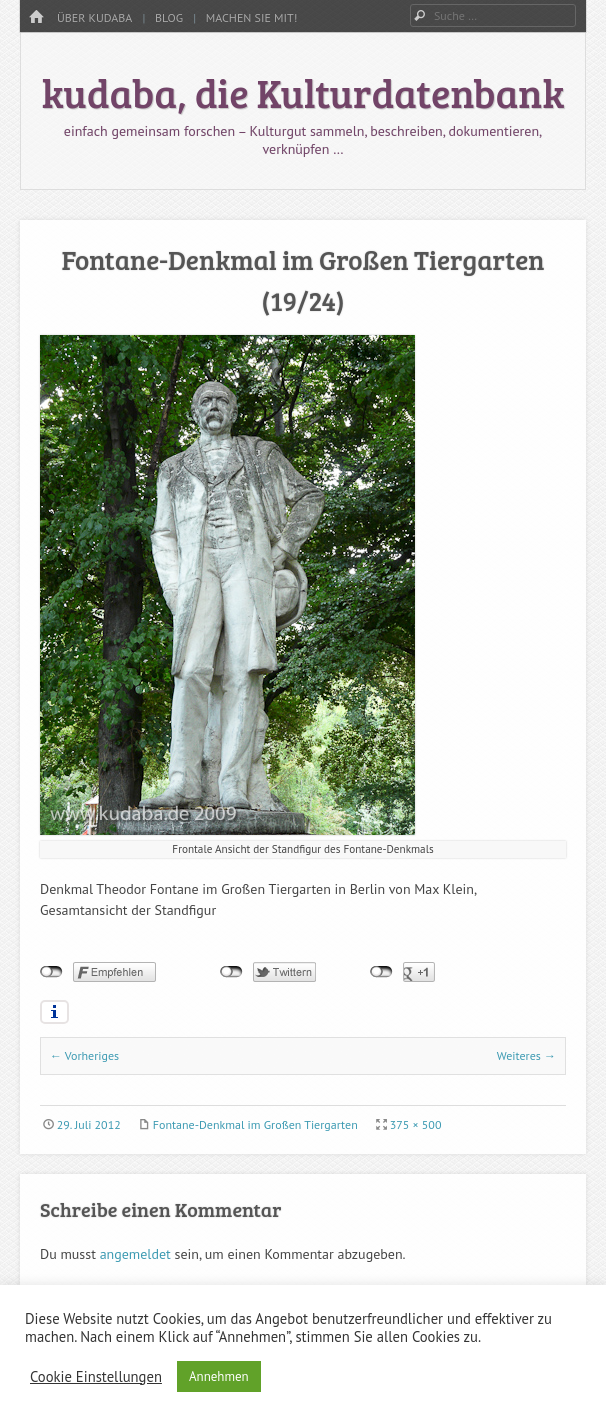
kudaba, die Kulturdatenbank (303, 92)
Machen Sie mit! (252, 17)
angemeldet (135, 1254)
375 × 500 (416, 1124)
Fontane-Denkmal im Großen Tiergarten (255, 1124)
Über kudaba (94, 17)
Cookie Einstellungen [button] (96, 1377)
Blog (169, 17)
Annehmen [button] (219, 1376)
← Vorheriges (84, 1055)
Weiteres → (526, 1055)
